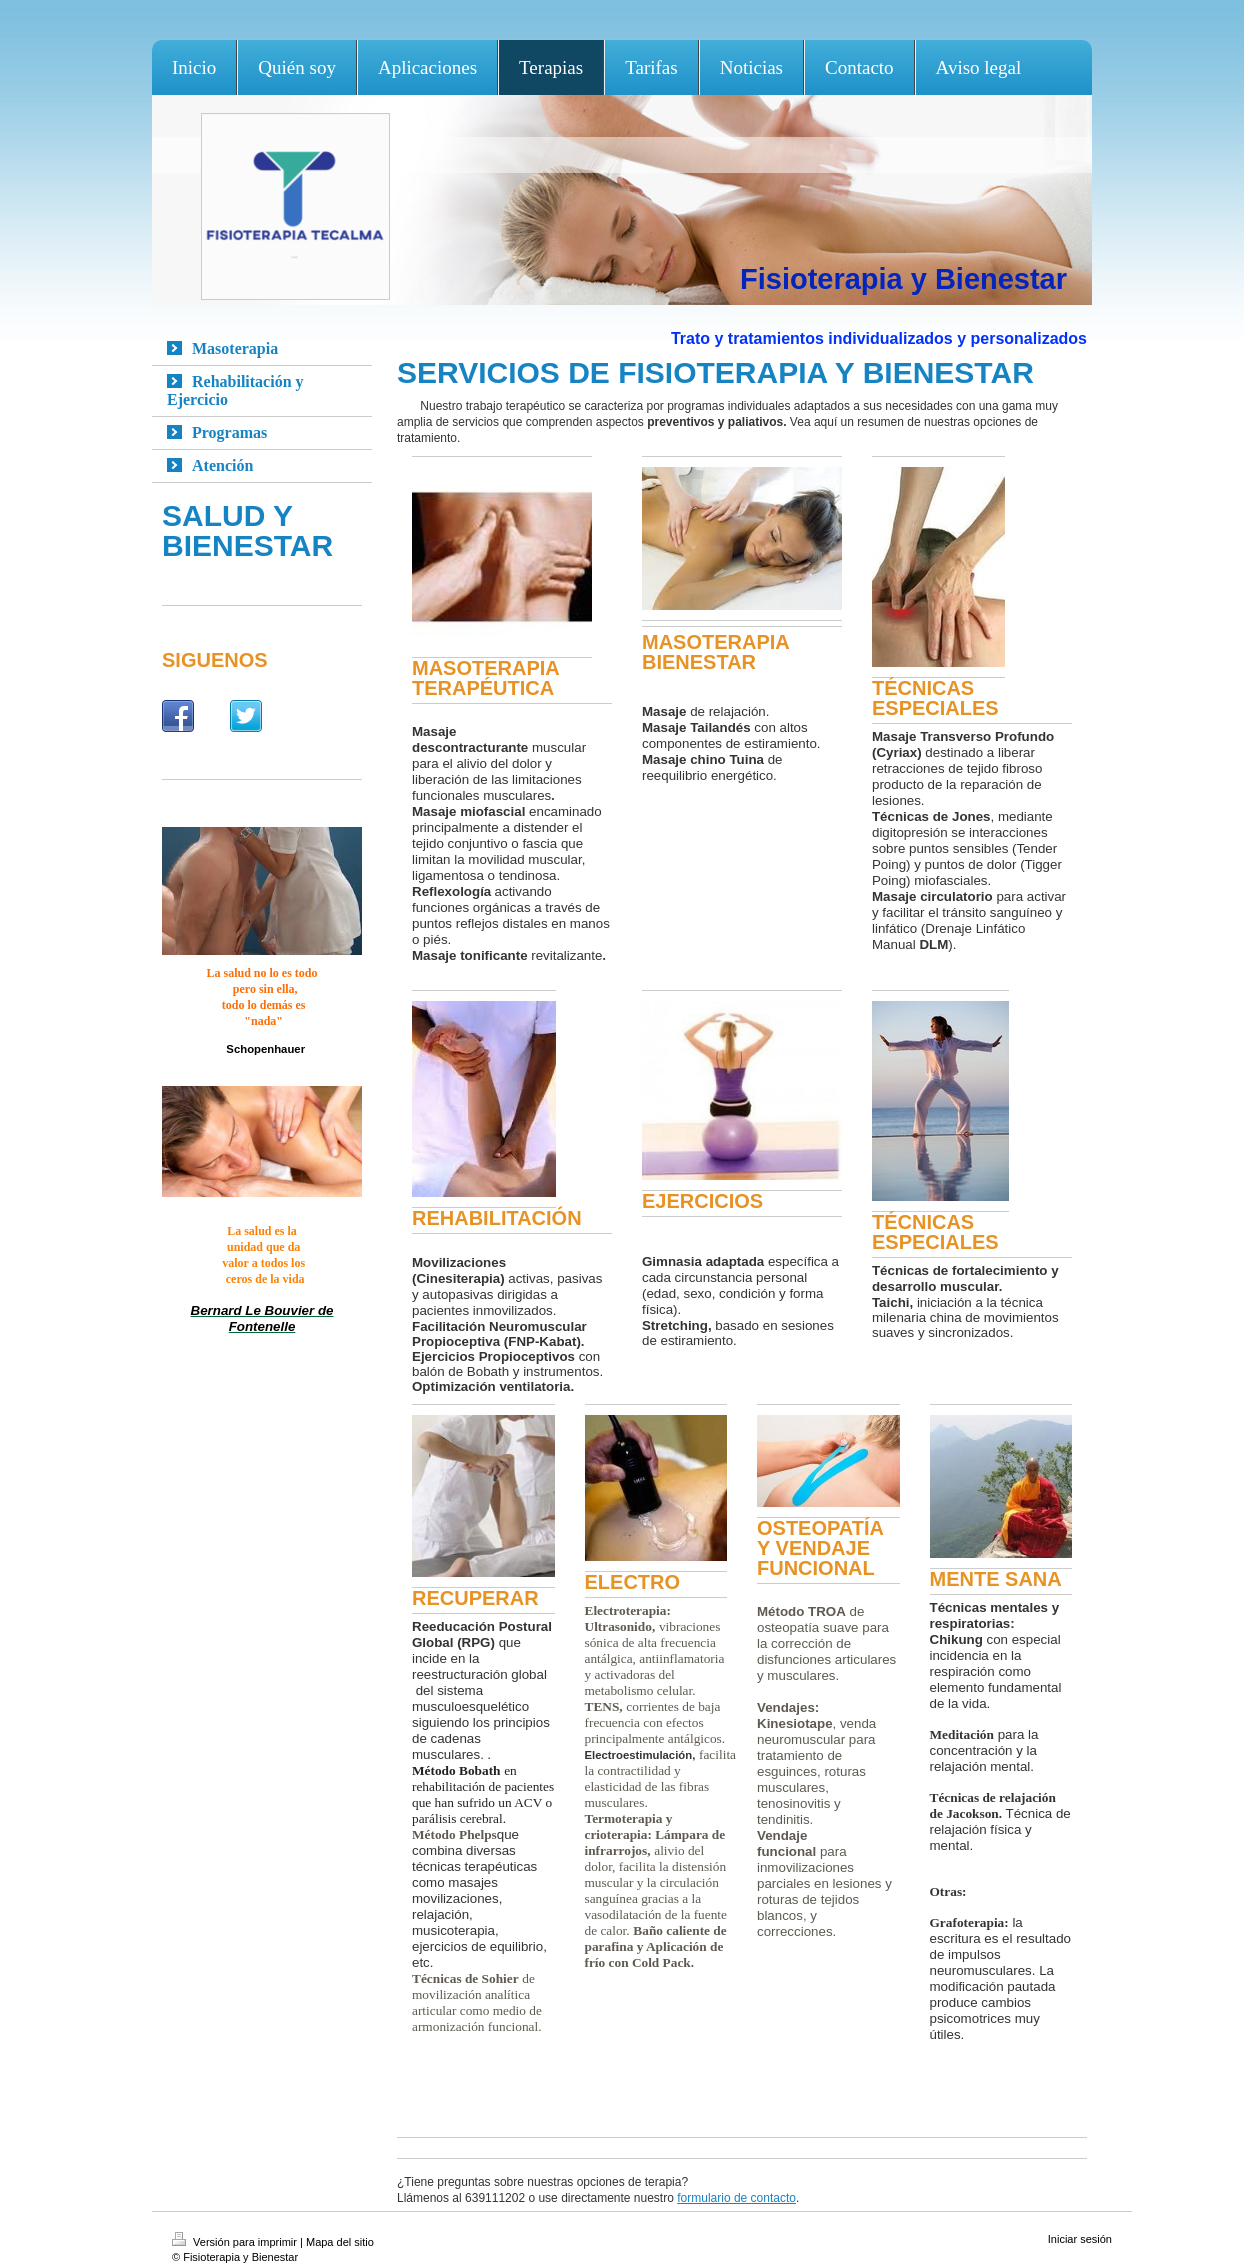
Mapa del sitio (340, 2242)
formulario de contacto (736, 2198)
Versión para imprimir (236, 2242)
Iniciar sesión (1080, 2239)
